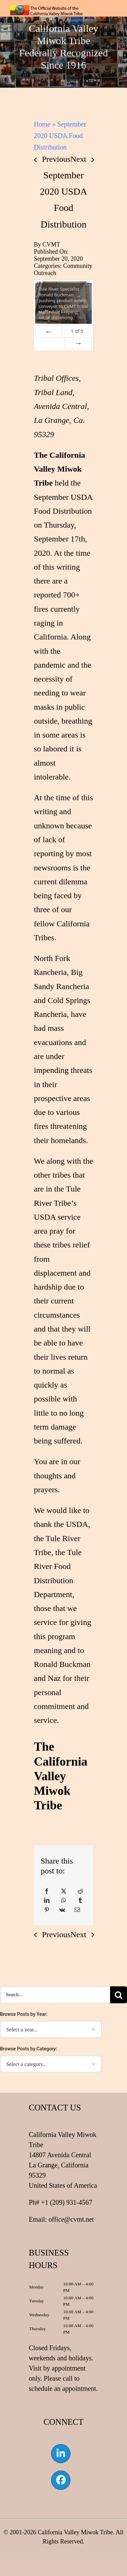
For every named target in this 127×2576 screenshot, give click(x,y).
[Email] (77, 1910)
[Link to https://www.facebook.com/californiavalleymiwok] (60, 2480)
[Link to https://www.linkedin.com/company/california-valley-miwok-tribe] (60, 2453)
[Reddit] (80, 1891)
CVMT (51, 244)
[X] (64, 1891)
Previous (56, 159)
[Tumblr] (80, 1900)
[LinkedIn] (47, 1900)
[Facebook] (47, 1891)
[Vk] (62, 1910)
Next (78, 159)
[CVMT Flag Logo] (46, 9)
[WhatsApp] (63, 1900)
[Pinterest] (47, 1910)
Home (42, 124)
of (77, 331)
